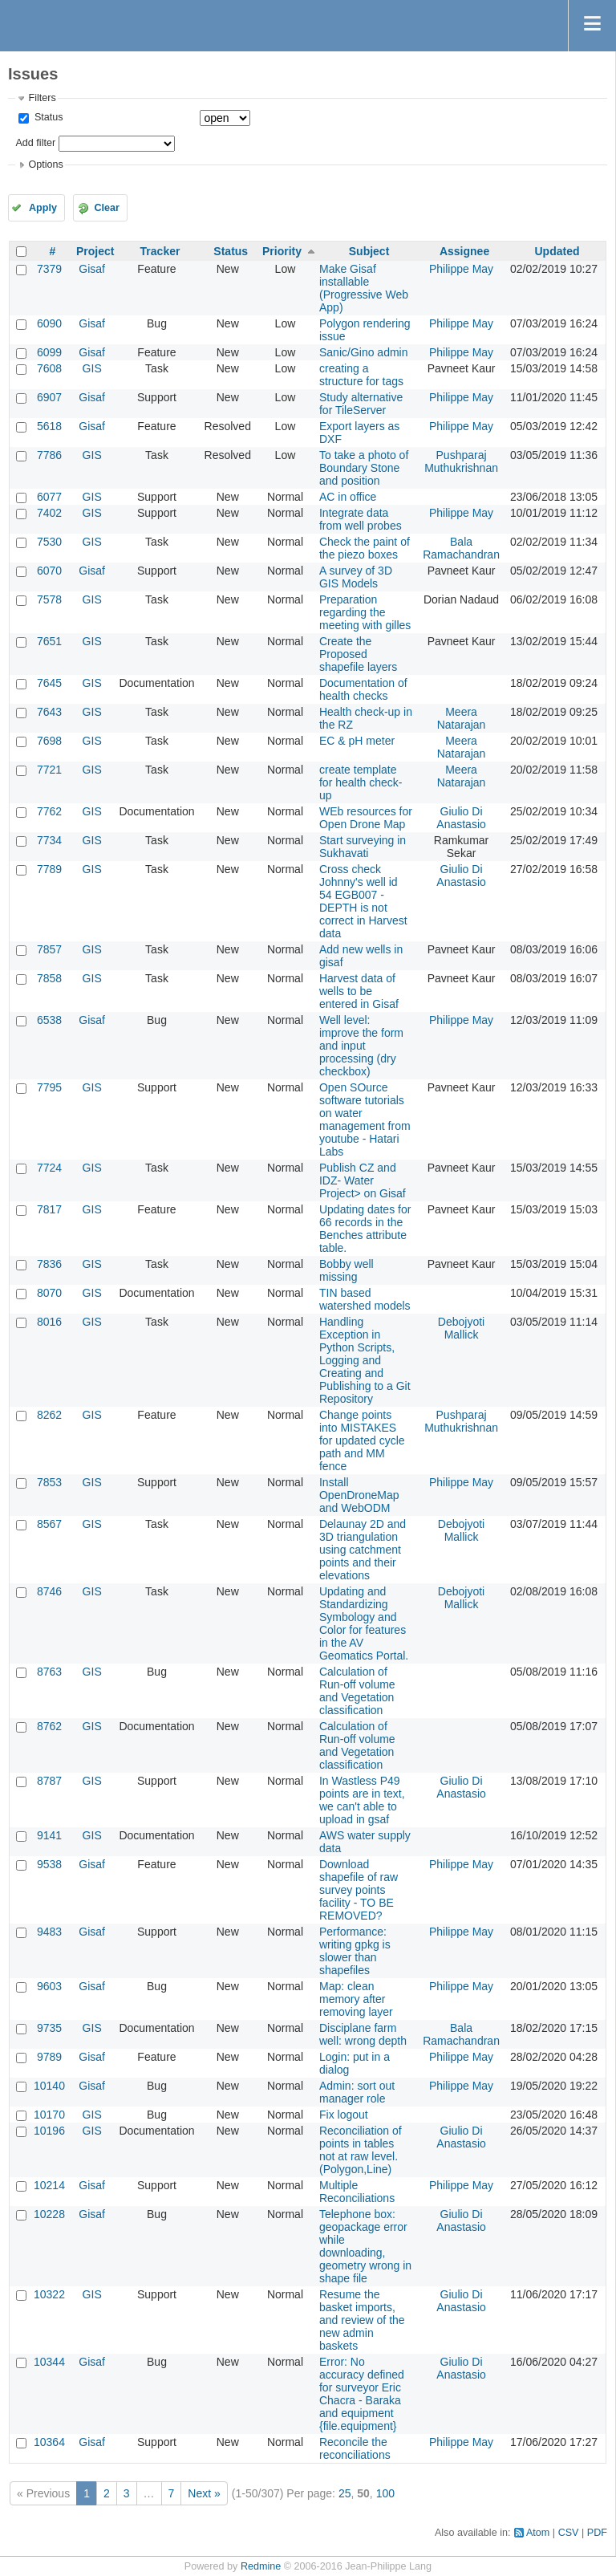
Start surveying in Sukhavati (362, 846)
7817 (49, 1209)
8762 (49, 1726)
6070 (49, 570)
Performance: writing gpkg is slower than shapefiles (355, 1951)
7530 (49, 541)
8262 (49, 1414)
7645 (49, 683)
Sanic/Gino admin (363, 352)
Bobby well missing (346, 1270)
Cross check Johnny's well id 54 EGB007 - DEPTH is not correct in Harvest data (363, 901)
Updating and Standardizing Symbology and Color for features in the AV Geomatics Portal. (363, 1623)
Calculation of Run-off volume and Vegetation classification (357, 1691)
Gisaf (92, 268)
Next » (204, 2493)
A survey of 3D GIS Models (355, 577)
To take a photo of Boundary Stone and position (363, 468)
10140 (49, 2085)
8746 (49, 1591)
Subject (369, 251)
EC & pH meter (357, 740)
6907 (49, 397)
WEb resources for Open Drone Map (365, 818)
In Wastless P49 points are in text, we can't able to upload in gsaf (362, 1800)
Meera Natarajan (461, 718)
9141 (49, 1835)
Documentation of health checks (363, 689)
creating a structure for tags (361, 375)
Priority (282, 251)
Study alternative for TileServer (361, 403)
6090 (49, 323)
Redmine (261, 2566)
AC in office (347, 496)
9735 (49, 2027)
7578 (49, 599)
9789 (49, 2056)
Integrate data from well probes (360, 519)
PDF (597, 2532)
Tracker (160, 251)
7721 (49, 769)
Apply (43, 207)
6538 (49, 1020)
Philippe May (461, 268)
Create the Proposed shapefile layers (358, 654)
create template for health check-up (361, 782)
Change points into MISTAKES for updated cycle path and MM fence (362, 1440)
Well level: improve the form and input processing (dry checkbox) (361, 1046)
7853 (49, 1482)
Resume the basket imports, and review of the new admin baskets (362, 2320)
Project (95, 251)
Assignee (464, 251)
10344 (49, 2361)
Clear (107, 207)
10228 (49, 2214)
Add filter (35, 142)
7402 (49, 512)
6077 (49, 496)
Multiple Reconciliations (357, 2191)
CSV (568, 2532)
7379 (49, 268)
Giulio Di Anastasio (460, 818)
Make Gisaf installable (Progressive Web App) (363, 288)
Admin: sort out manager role (357, 2092)
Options (45, 164)
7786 (49, 455)
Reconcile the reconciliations (355, 2448)
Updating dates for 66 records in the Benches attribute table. (365, 1228)
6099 (49, 352)
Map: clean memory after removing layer (356, 1999)
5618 (49, 426)
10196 (49, 2130)
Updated (556, 251)
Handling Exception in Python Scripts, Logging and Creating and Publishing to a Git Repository (365, 1360)
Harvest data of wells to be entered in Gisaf (359, 991)
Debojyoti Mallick (461, 1328)
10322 (49, 2294)
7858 (49, 978)
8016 (49, 1321)
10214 (49, 2185)
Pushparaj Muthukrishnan (461, 461)
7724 (49, 1167)
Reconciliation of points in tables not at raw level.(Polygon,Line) (360, 2150)
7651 (49, 641)
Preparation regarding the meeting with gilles (365, 612)
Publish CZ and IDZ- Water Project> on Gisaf (362, 1180)
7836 (49, 1264)
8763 (49, 1671)
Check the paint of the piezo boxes (364, 548)
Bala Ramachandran (461, 548)
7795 (49, 1087)
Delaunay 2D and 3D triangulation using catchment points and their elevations (362, 1550)
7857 (49, 949)
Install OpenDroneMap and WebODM (359, 1495)
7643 (49, 711)
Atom (537, 2532)
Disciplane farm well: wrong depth (363, 2034)
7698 (49, 740)
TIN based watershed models (365, 1299)
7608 (49, 368)
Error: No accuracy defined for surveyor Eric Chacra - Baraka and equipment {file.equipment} (361, 2393)
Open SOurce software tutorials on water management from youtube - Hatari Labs (365, 1119)
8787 (49, 1780)
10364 (49, 2442)
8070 (49, 1292)
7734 (49, 840)
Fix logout (343, 2114)
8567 (49, 1524)
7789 (49, 869)
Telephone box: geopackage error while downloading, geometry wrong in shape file (365, 2246)
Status (47, 117)
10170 (49, 2114)
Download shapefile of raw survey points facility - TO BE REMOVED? (358, 1890)
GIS (92, 368)
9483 (49, 1931)
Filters (41, 98)
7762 (49, 811)
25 (344, 2493)
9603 (49, 1986)
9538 (49, 1864)
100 (385, 2493)
